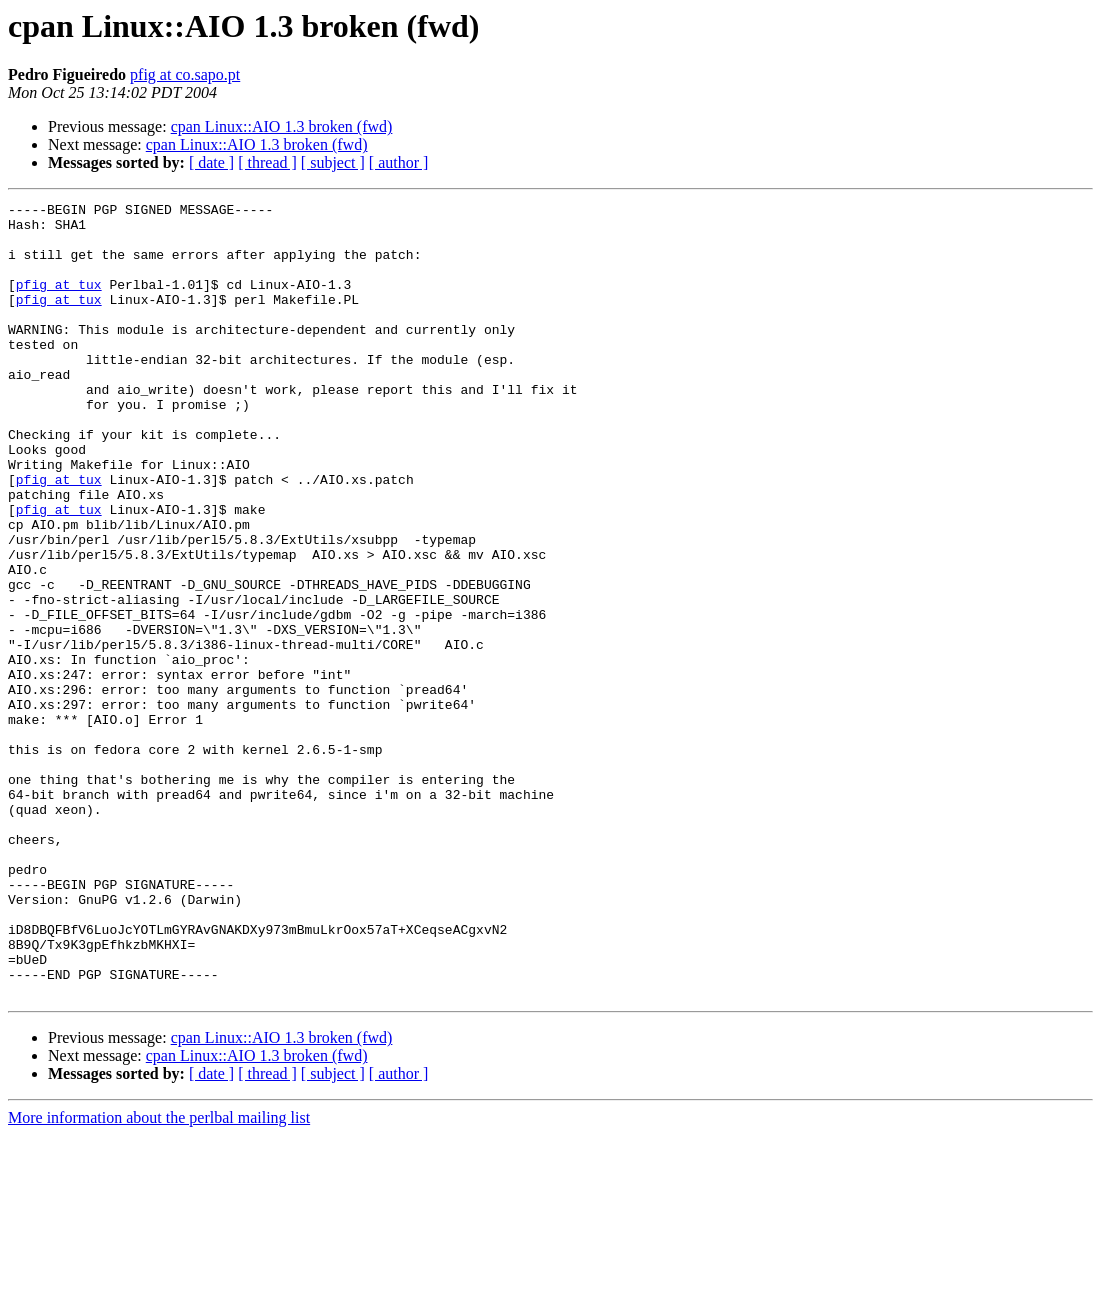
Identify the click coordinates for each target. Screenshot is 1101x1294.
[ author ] (399, 162)
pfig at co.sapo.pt (185, 74)
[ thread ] (267, 162)
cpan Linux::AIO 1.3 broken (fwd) (282, 126)
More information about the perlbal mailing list (159, 1276)
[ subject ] (333, 162)
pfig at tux (59, 302)
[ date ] (211, 162)
